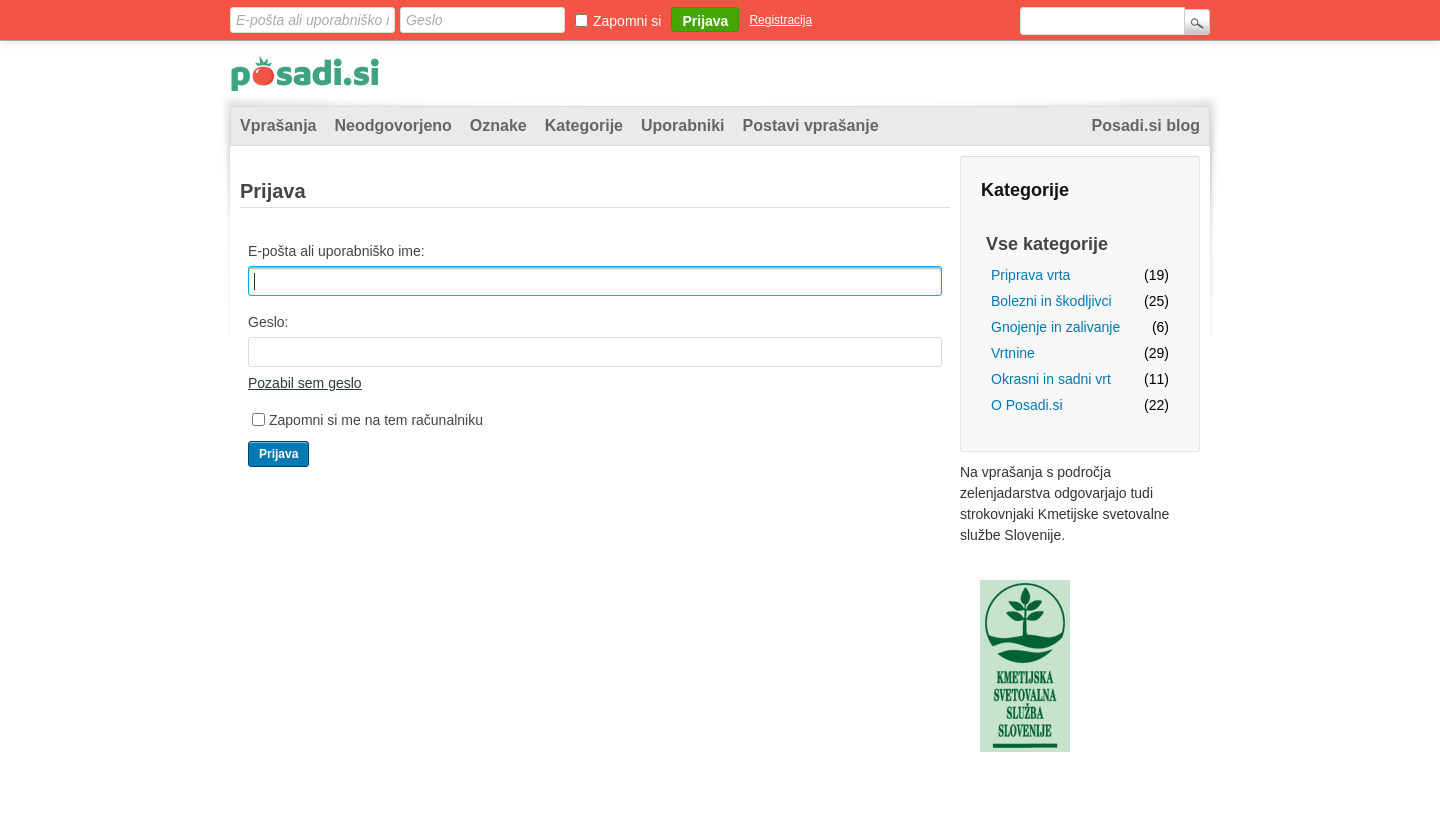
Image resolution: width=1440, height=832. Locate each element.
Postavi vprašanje (811, 125)
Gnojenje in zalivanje (1055, 327)
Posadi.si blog (1146, 125)
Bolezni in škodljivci (1051, 301)
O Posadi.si (1027, 405)
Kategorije (584, 125)
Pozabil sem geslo (305, 383)
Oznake (498, 125)
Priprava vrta (1030, 275)
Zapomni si (627, 21)
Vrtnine (1013, 353)
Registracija (780, 20)
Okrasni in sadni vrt (1051, 379)
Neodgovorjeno (392, 125)
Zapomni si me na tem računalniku (376, 420)
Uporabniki (683, 125)
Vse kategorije (1047, 244)
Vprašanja (278, 125)
